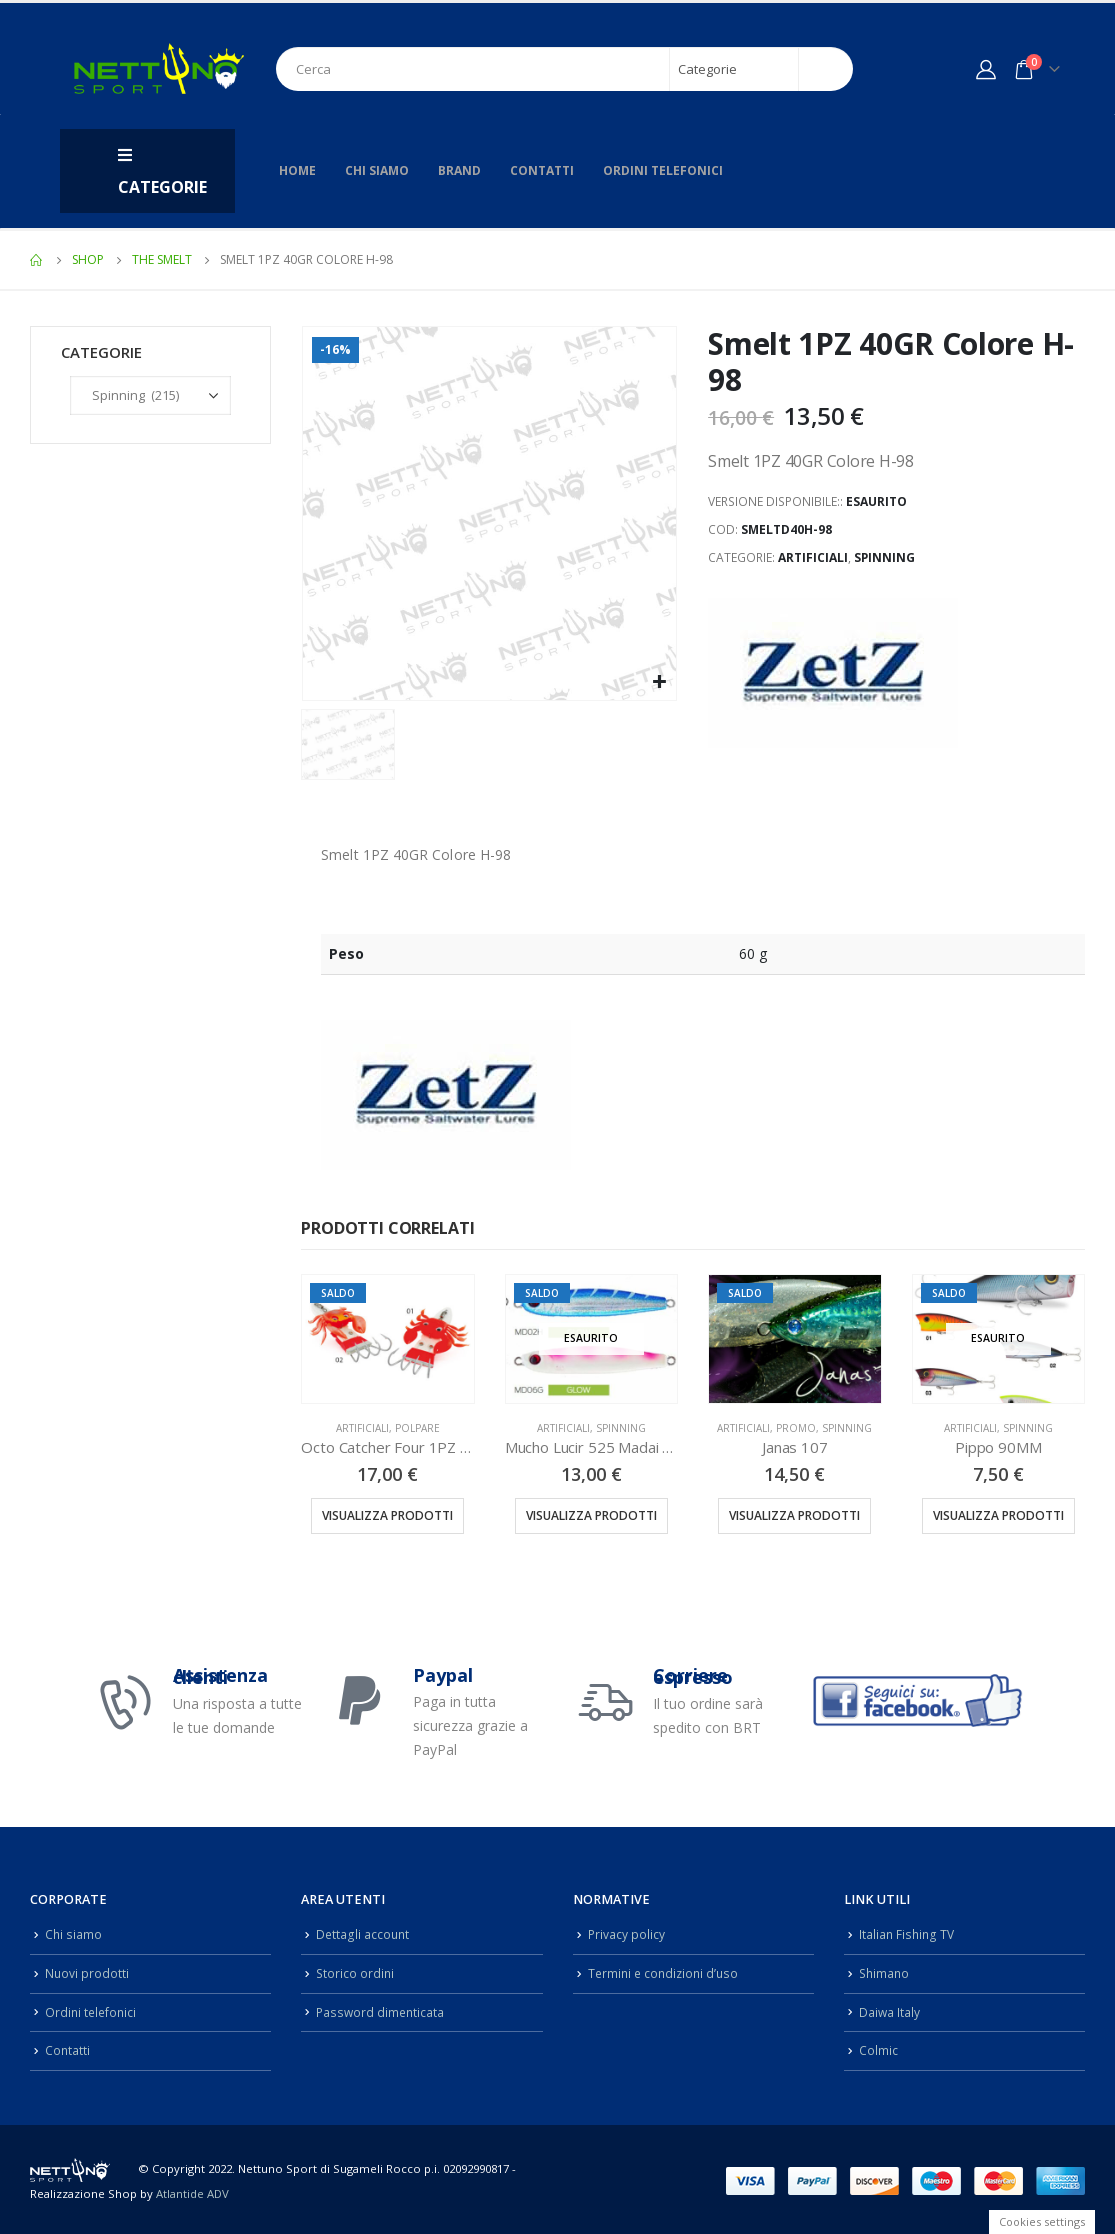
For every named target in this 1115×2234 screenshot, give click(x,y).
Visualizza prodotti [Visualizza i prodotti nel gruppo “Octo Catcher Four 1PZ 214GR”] (387, 1515)
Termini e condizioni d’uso (666, 1971)
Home (297, 170)
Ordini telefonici (663, 170)
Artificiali (813, 557)
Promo (796, 1428)
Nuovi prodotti (87, 1971)
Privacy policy (627, 1933)
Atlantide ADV (192, 2189)
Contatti (542, 170)
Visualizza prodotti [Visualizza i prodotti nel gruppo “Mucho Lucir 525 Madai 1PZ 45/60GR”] (591, 1515)
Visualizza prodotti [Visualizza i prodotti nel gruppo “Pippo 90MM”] (998, 1515)
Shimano (885, 1971)
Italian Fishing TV (908, 1933)
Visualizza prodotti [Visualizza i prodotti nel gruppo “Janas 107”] (794, 1515)
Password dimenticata (382, 2009)
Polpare (417, 1428)
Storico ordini (356, 1971)
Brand (459, 170)
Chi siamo (377, 170)
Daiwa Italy (890, 2009)
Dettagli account (363, 1933)
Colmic (878, 2046)
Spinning (884, 557)
